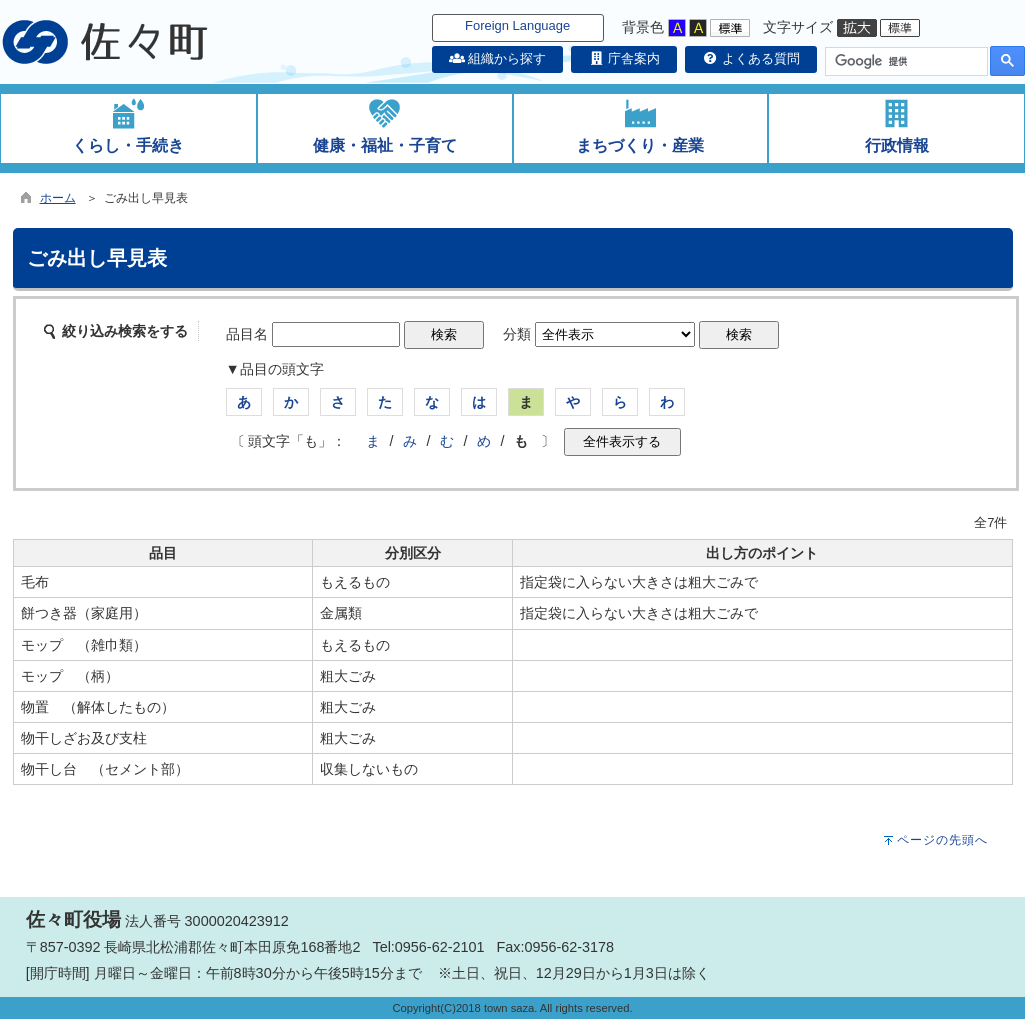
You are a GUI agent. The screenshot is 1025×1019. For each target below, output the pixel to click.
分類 (517, 334)
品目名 (247, 334)
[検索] (904, 62)
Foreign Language (517, 25)
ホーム (58, 198)
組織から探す (498, 58)
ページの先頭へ (942, 840)
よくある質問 (751, 58)
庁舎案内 (624, 58)
